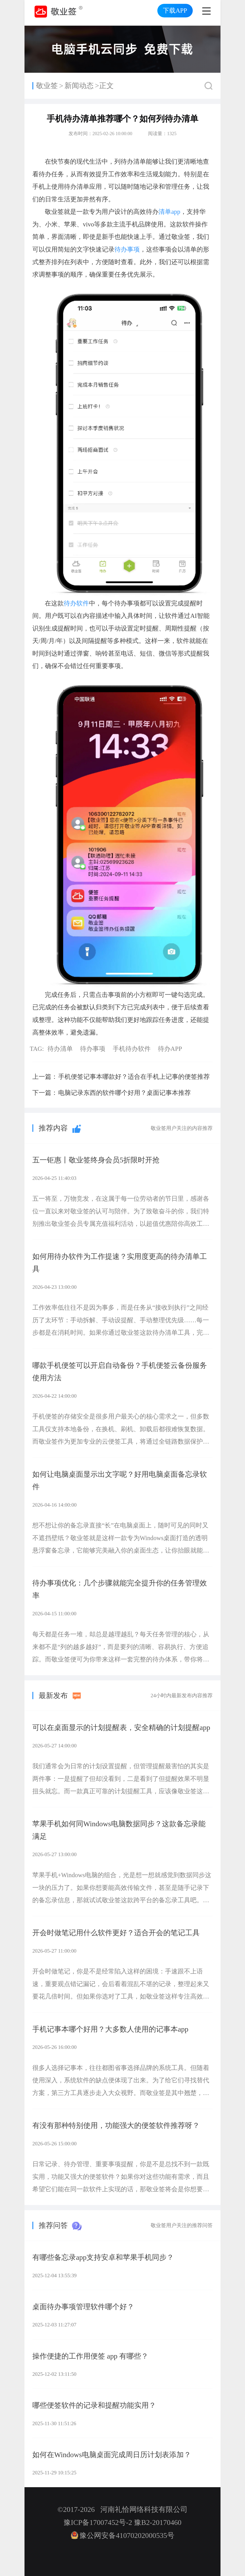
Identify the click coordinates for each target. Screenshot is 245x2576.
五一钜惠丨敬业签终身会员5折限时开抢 (96, 1160)
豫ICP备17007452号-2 (98, 2522)
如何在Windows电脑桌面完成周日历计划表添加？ (111, 2455)
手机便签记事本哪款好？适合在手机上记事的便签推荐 (134, 1076)
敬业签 (47, 86)
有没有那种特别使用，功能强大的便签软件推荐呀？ (116, 2125)
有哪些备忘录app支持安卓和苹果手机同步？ (103, 2257)
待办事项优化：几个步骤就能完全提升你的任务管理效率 (119, 1589)
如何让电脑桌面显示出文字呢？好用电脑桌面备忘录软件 (119, 1480)
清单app (169, 211)
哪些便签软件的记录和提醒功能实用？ (94, 2405)
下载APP (175, 10)
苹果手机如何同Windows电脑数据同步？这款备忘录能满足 (119, 1830)
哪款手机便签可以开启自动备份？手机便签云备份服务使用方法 (119, 1371)
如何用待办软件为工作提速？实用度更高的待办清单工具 (119, 1262)
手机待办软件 (132, 1048)
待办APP (170, 1048)
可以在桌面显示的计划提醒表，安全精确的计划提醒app (121, 1727)
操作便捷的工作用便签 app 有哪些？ (90, 2356)
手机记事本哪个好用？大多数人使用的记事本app (110, 2029)
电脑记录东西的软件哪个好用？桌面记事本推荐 (124, 1092)
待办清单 (60, 1048)
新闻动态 (79, 86)
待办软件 (76, 603)
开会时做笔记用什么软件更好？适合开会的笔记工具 (116, 1933)
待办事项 (127, 249)
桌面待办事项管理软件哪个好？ (83, 2307)
